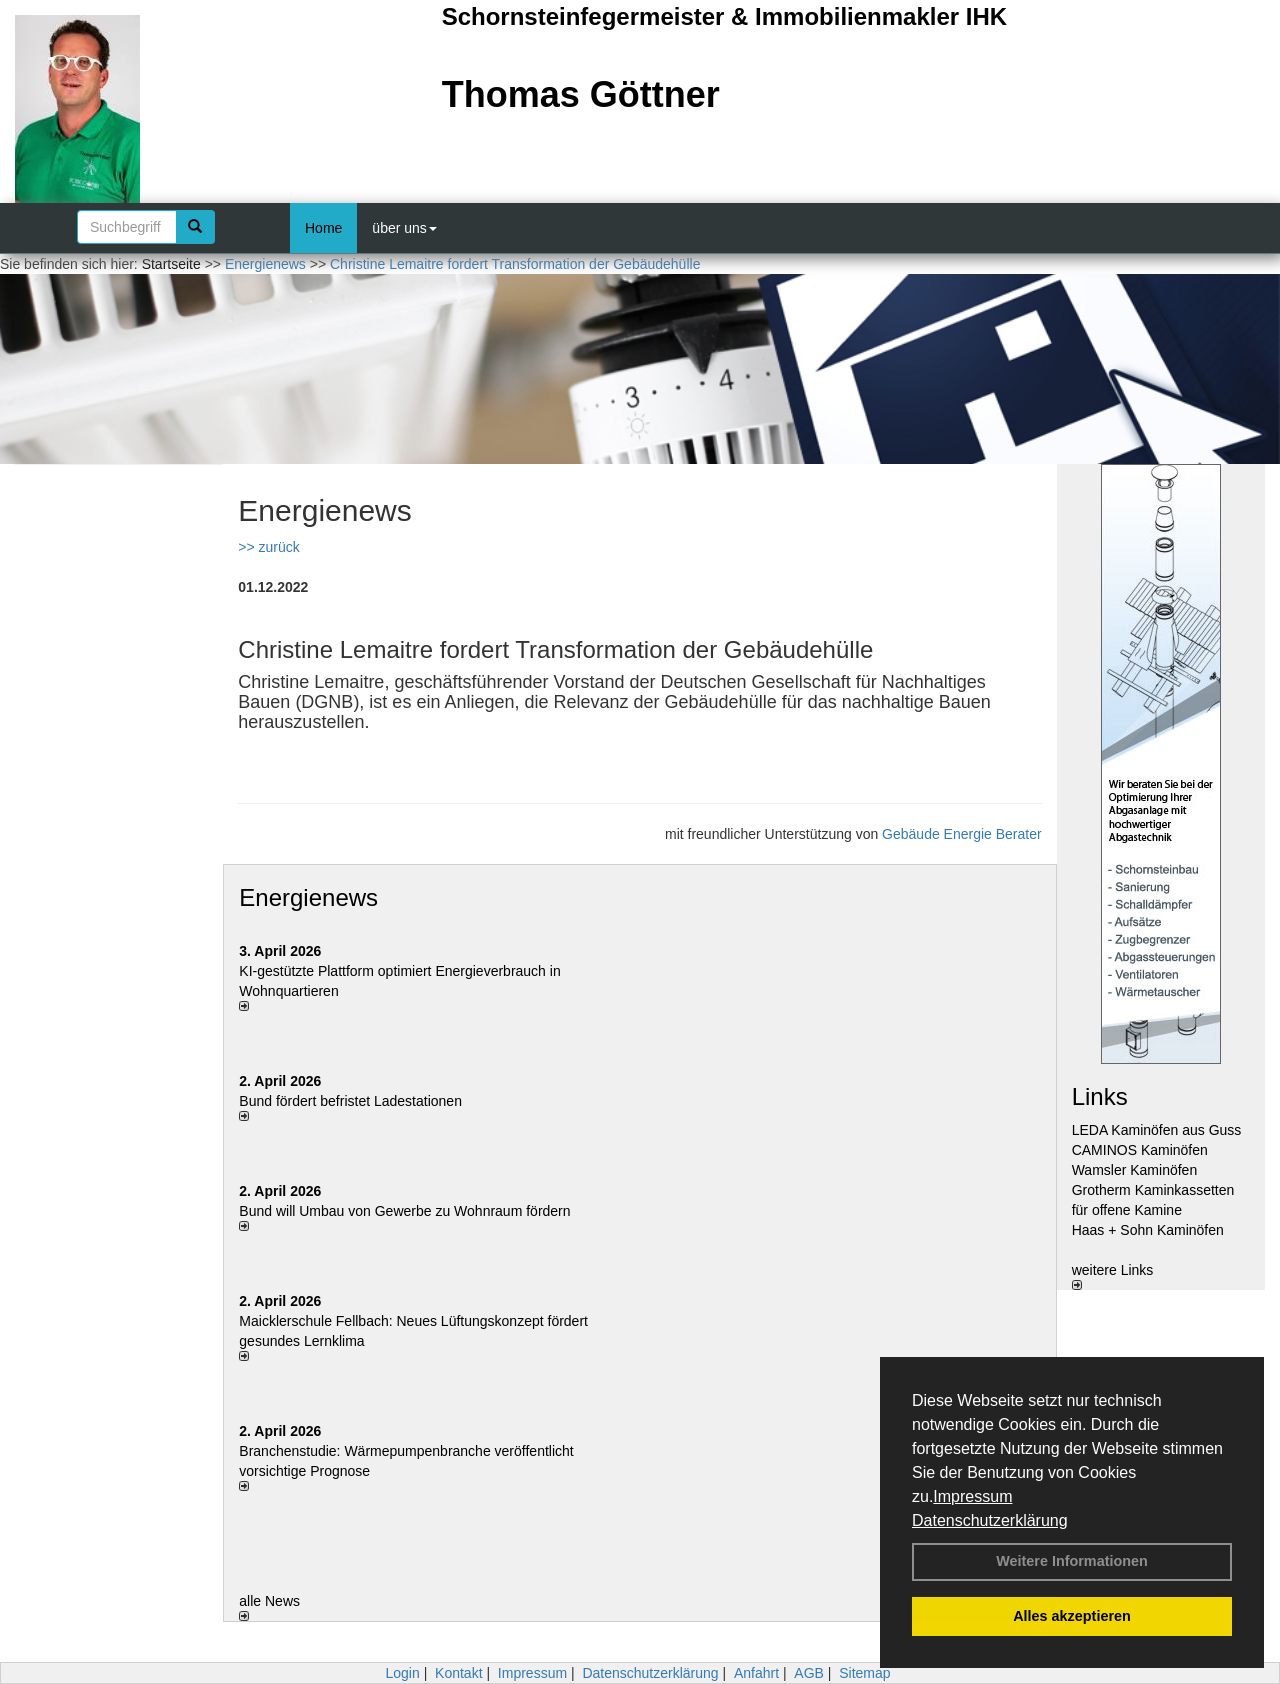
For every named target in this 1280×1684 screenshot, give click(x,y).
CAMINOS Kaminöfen (1140, 1150)
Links (1100, 1096)
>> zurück (268, 547)
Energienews (308, 897)
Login (402, 1673)
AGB (809, 1673)
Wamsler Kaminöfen (1135, 1170)
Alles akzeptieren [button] (1072, 1616)
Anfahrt (756, 1673)
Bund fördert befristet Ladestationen (350, 1101)
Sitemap (864, 1673)
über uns (404, 228)
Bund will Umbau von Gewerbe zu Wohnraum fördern (404, 1211)
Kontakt (458, 1673)
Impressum (972, 1496)
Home (323, 228)
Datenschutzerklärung (990, 1520)
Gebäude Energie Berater (962, 834)
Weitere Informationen (1072, 1561)
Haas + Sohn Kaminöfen (1148, 1230)
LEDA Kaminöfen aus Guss (1157, 1130)
